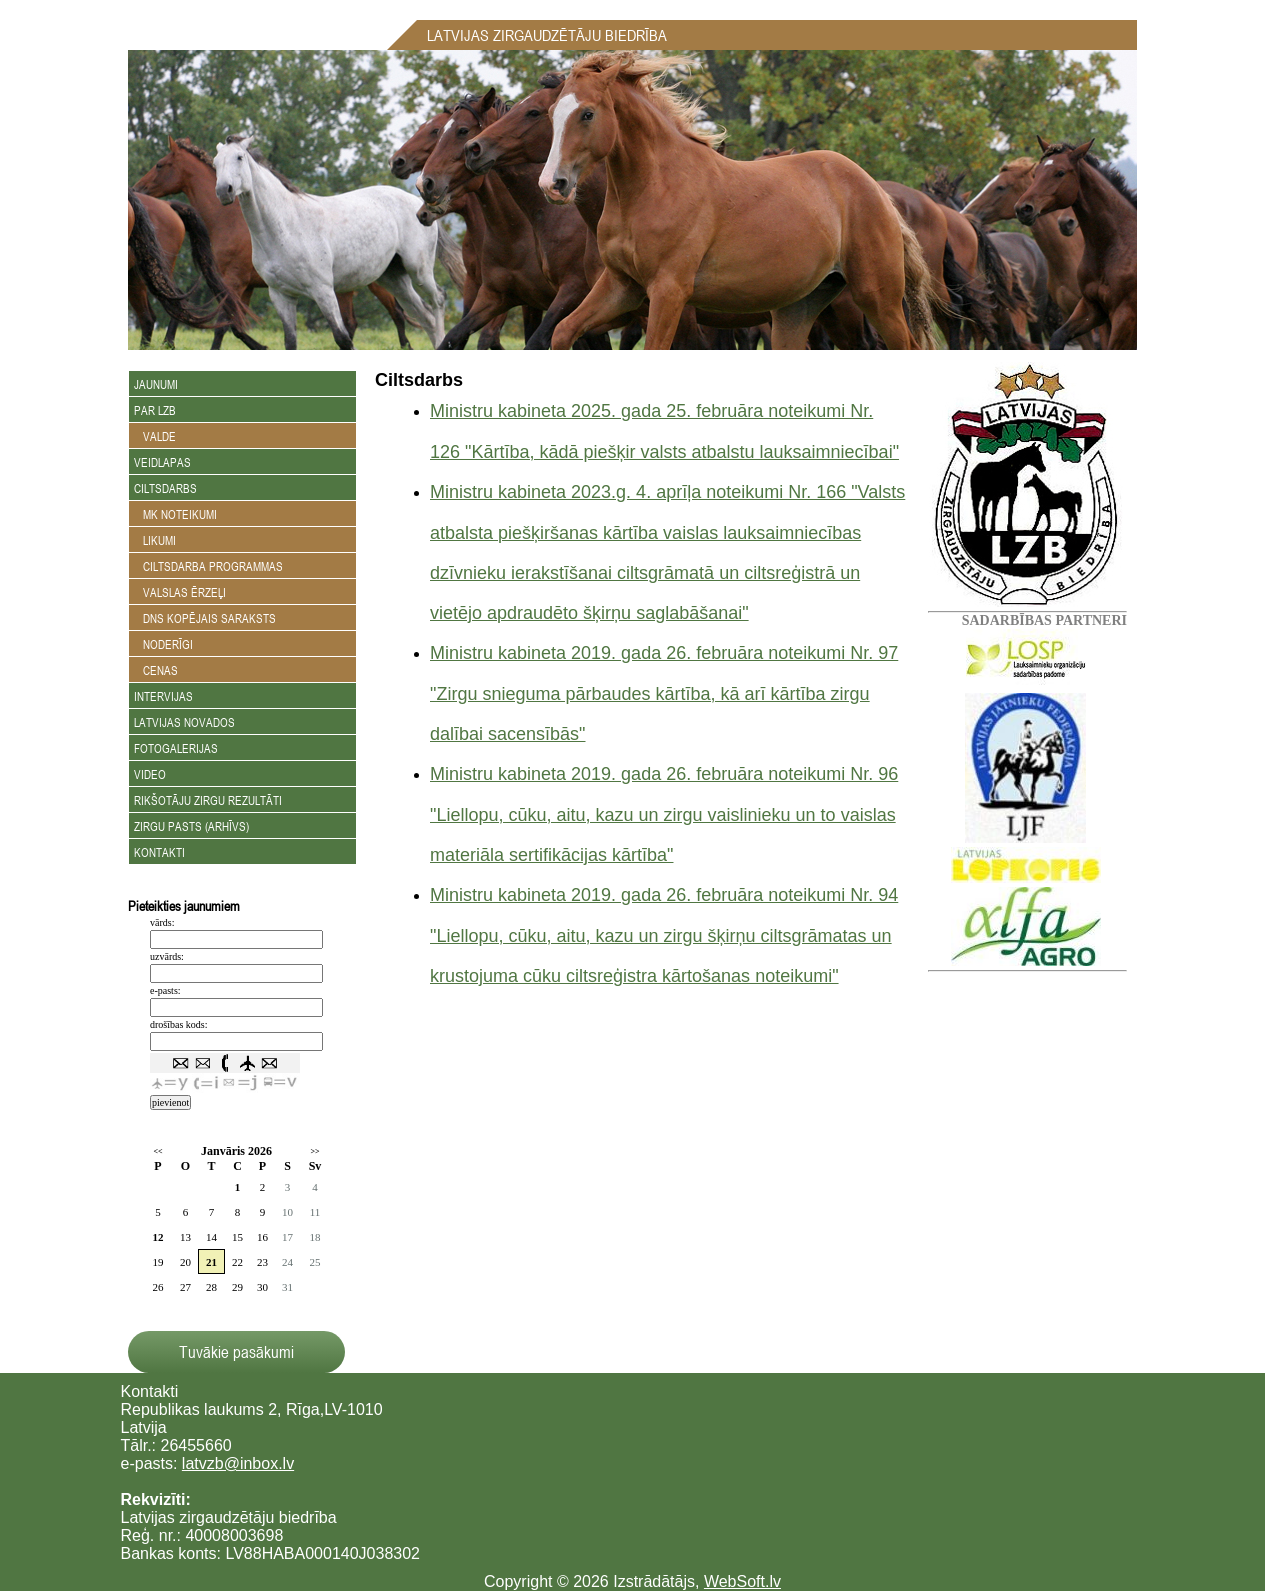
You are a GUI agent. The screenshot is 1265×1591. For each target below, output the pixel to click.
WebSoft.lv (742, 1581)
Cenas (156, 670)
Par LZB (155, 410)
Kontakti (159, 852)
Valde (155, 436)
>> (314, 1151)
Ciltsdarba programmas (208, 566)
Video (150, 774)
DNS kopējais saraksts (205, 618)
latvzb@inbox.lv (238, 1463)
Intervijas (163, 696)
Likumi (155, 540)
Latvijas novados (184, 722)
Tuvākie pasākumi (236, 1352)
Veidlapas (162, 462)
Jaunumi (156, 384)
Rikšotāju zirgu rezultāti (208, 800)
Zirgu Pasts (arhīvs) (191, 826)
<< (157, 1151)
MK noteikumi (175, 514)
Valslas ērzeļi (180, 592)
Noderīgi (163, 644)
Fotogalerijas (176, 748)
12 (158, 1237)
